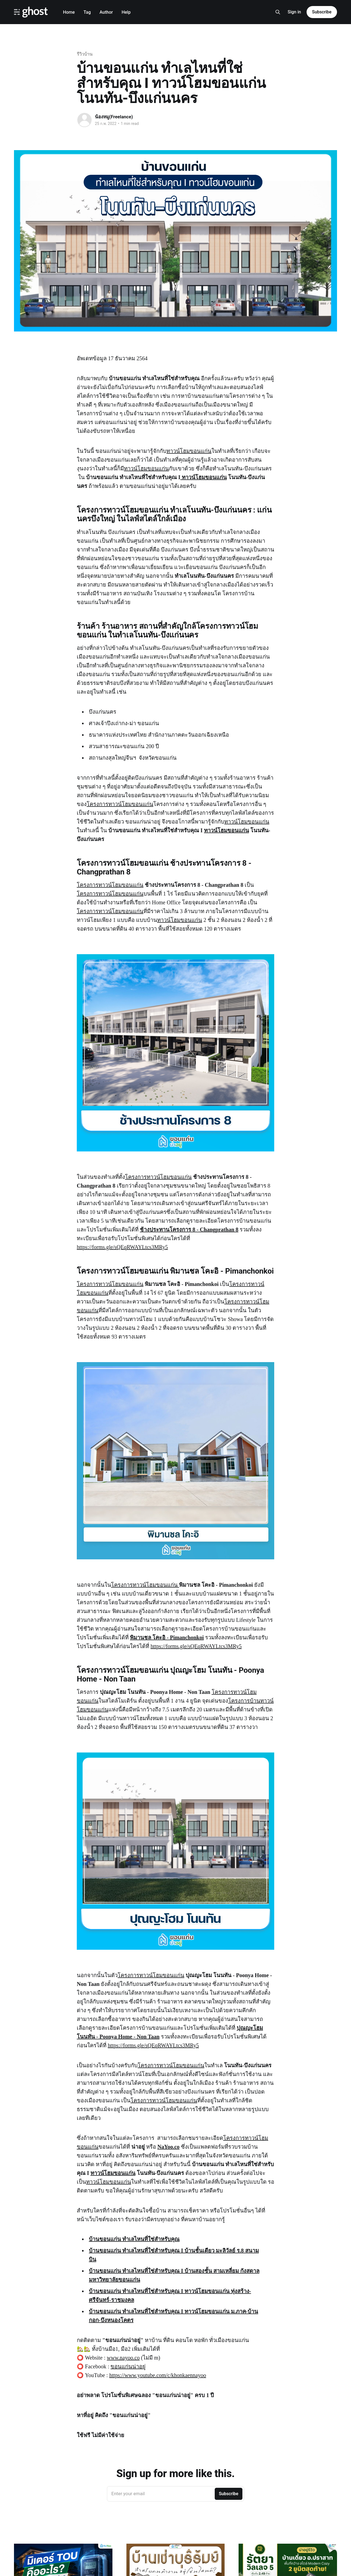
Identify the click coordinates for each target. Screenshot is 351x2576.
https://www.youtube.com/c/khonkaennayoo (157, 2375)
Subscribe (322, 12)
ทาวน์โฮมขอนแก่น (188, 451)
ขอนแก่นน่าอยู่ (128, 2366)
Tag (87, 12)
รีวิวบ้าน (84, 54)
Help (126, 12)
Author (106, 12)
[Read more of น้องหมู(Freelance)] (84, 120)
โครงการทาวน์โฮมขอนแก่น (120, 804)
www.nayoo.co (123, 2358)
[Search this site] (277, 12)
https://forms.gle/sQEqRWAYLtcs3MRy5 (122, 1247)
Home (69, 12)
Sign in (294, 12)
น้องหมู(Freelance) (114, 116)
